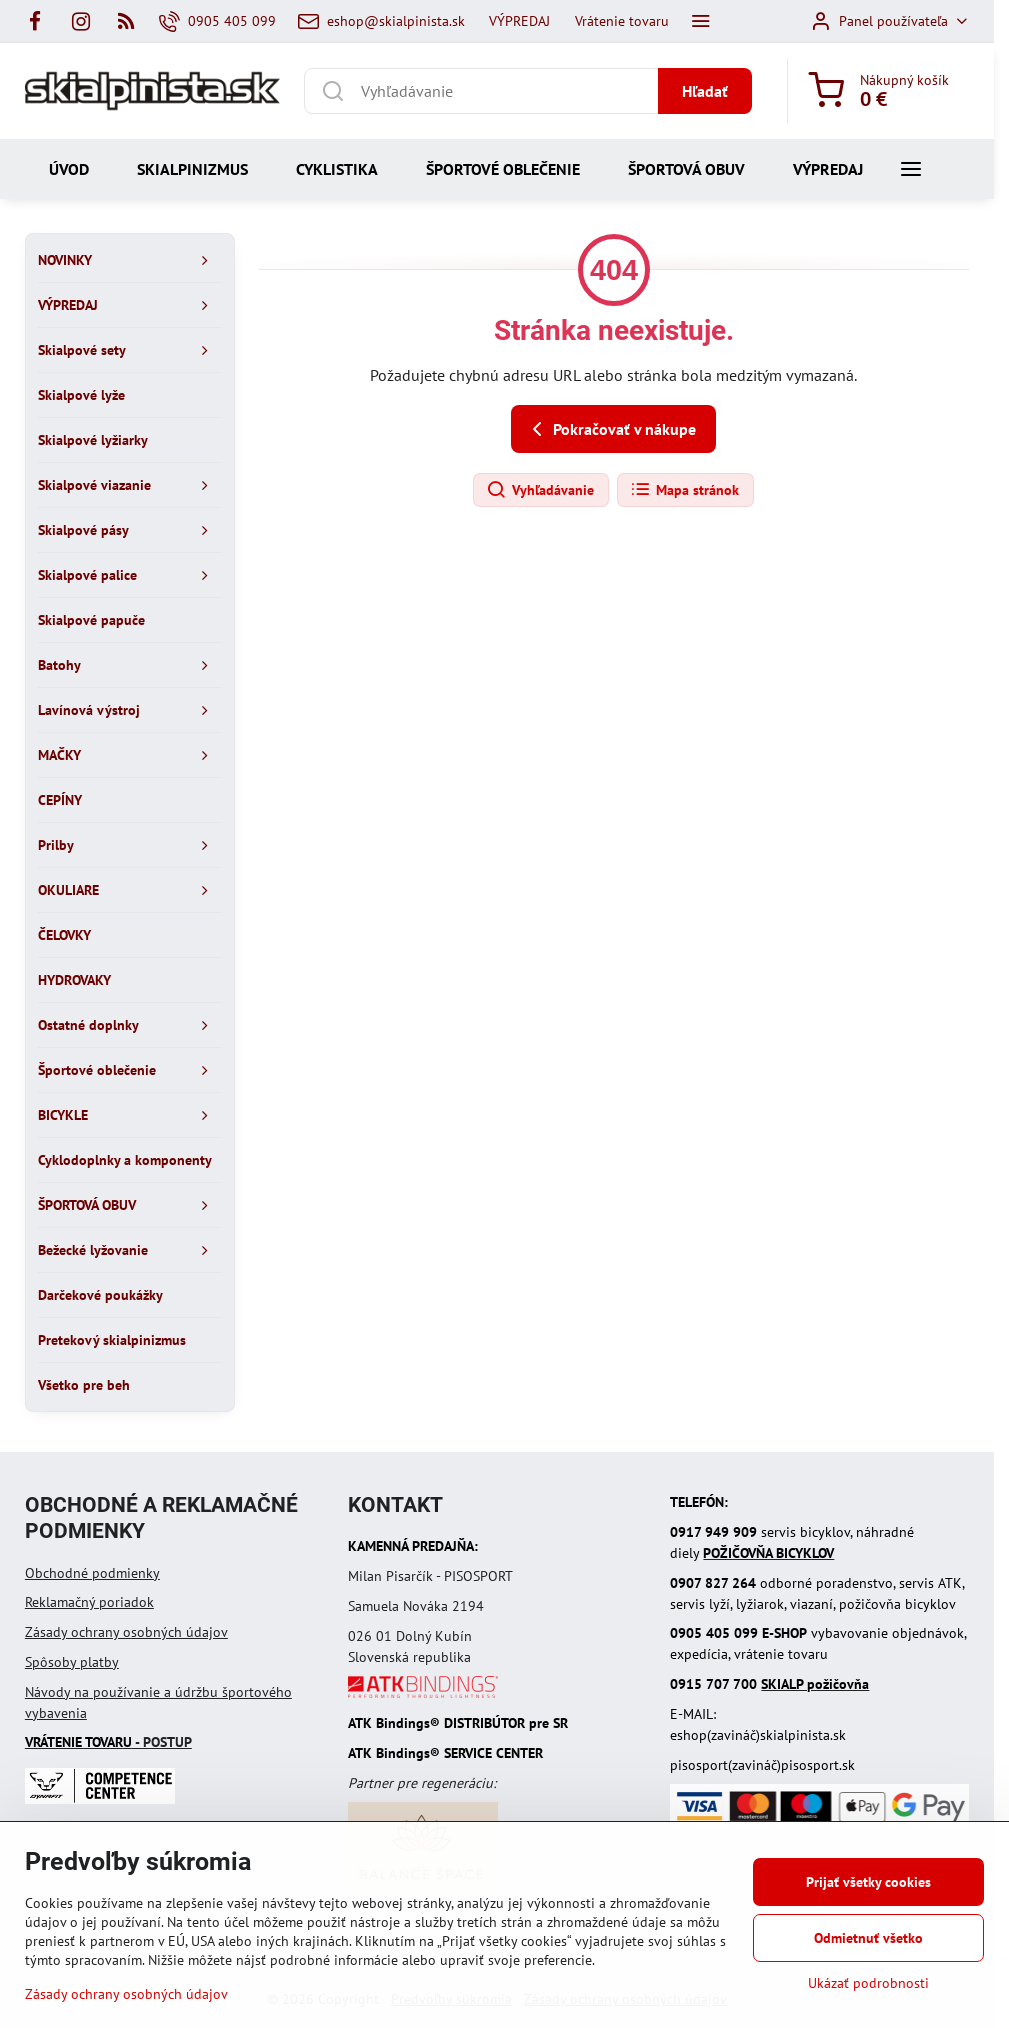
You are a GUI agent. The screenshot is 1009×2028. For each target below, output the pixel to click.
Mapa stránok (684, 490)
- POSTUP (108, 1742)
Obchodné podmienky (92, 1573)
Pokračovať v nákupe (610, 429)
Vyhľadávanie (540, 490)
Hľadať (705, 91)
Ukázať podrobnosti (868, 1983)
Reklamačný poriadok (89, 1602)
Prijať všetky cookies (868, 1882)
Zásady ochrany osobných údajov (126, 1632)
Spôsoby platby (72, 1662)
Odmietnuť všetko (868, 1938)
